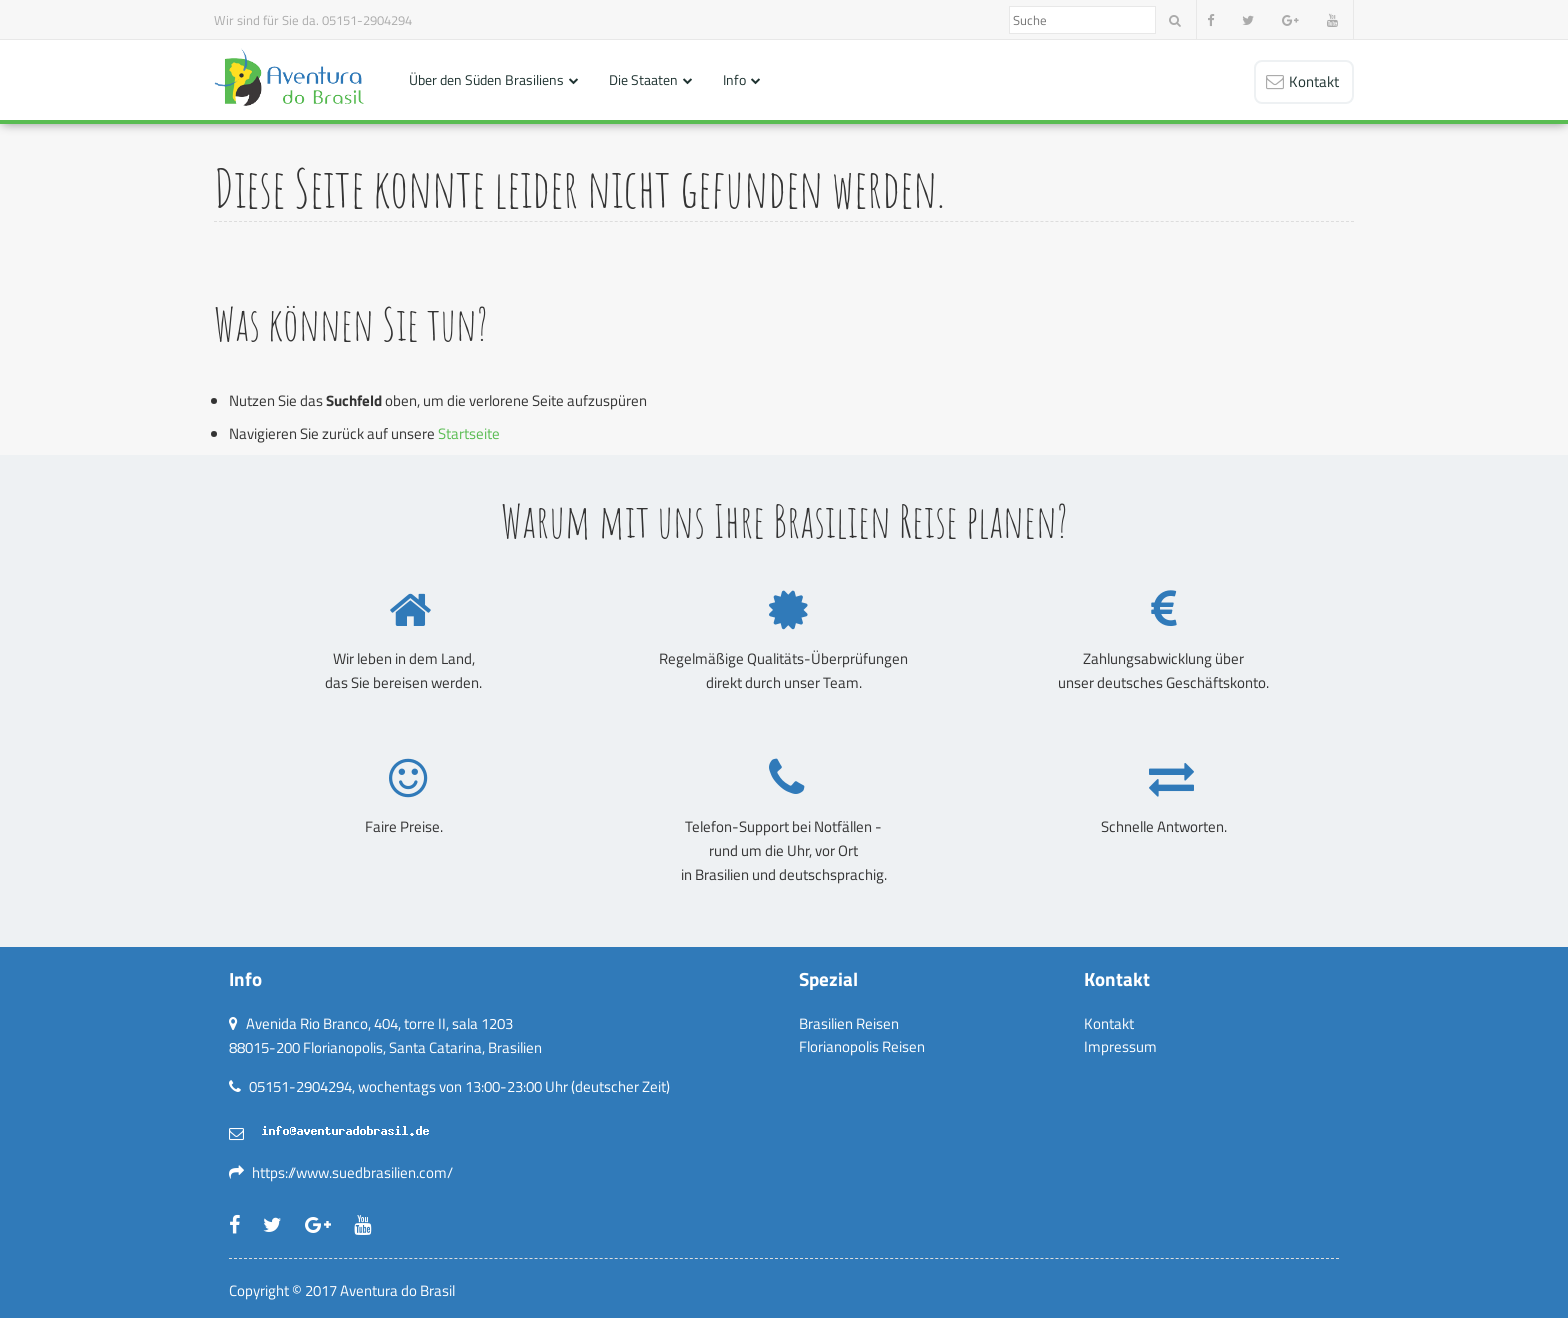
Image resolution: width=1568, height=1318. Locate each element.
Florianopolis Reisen (862, 1046)
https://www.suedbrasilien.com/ (352, 1172)
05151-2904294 (367, 20)
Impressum (1120, 1046)
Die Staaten (643, 79)
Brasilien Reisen (849, 1023)
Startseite (469, 433)
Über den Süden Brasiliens (486, 79)
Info (734, 79)
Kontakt (1109, 1023)
